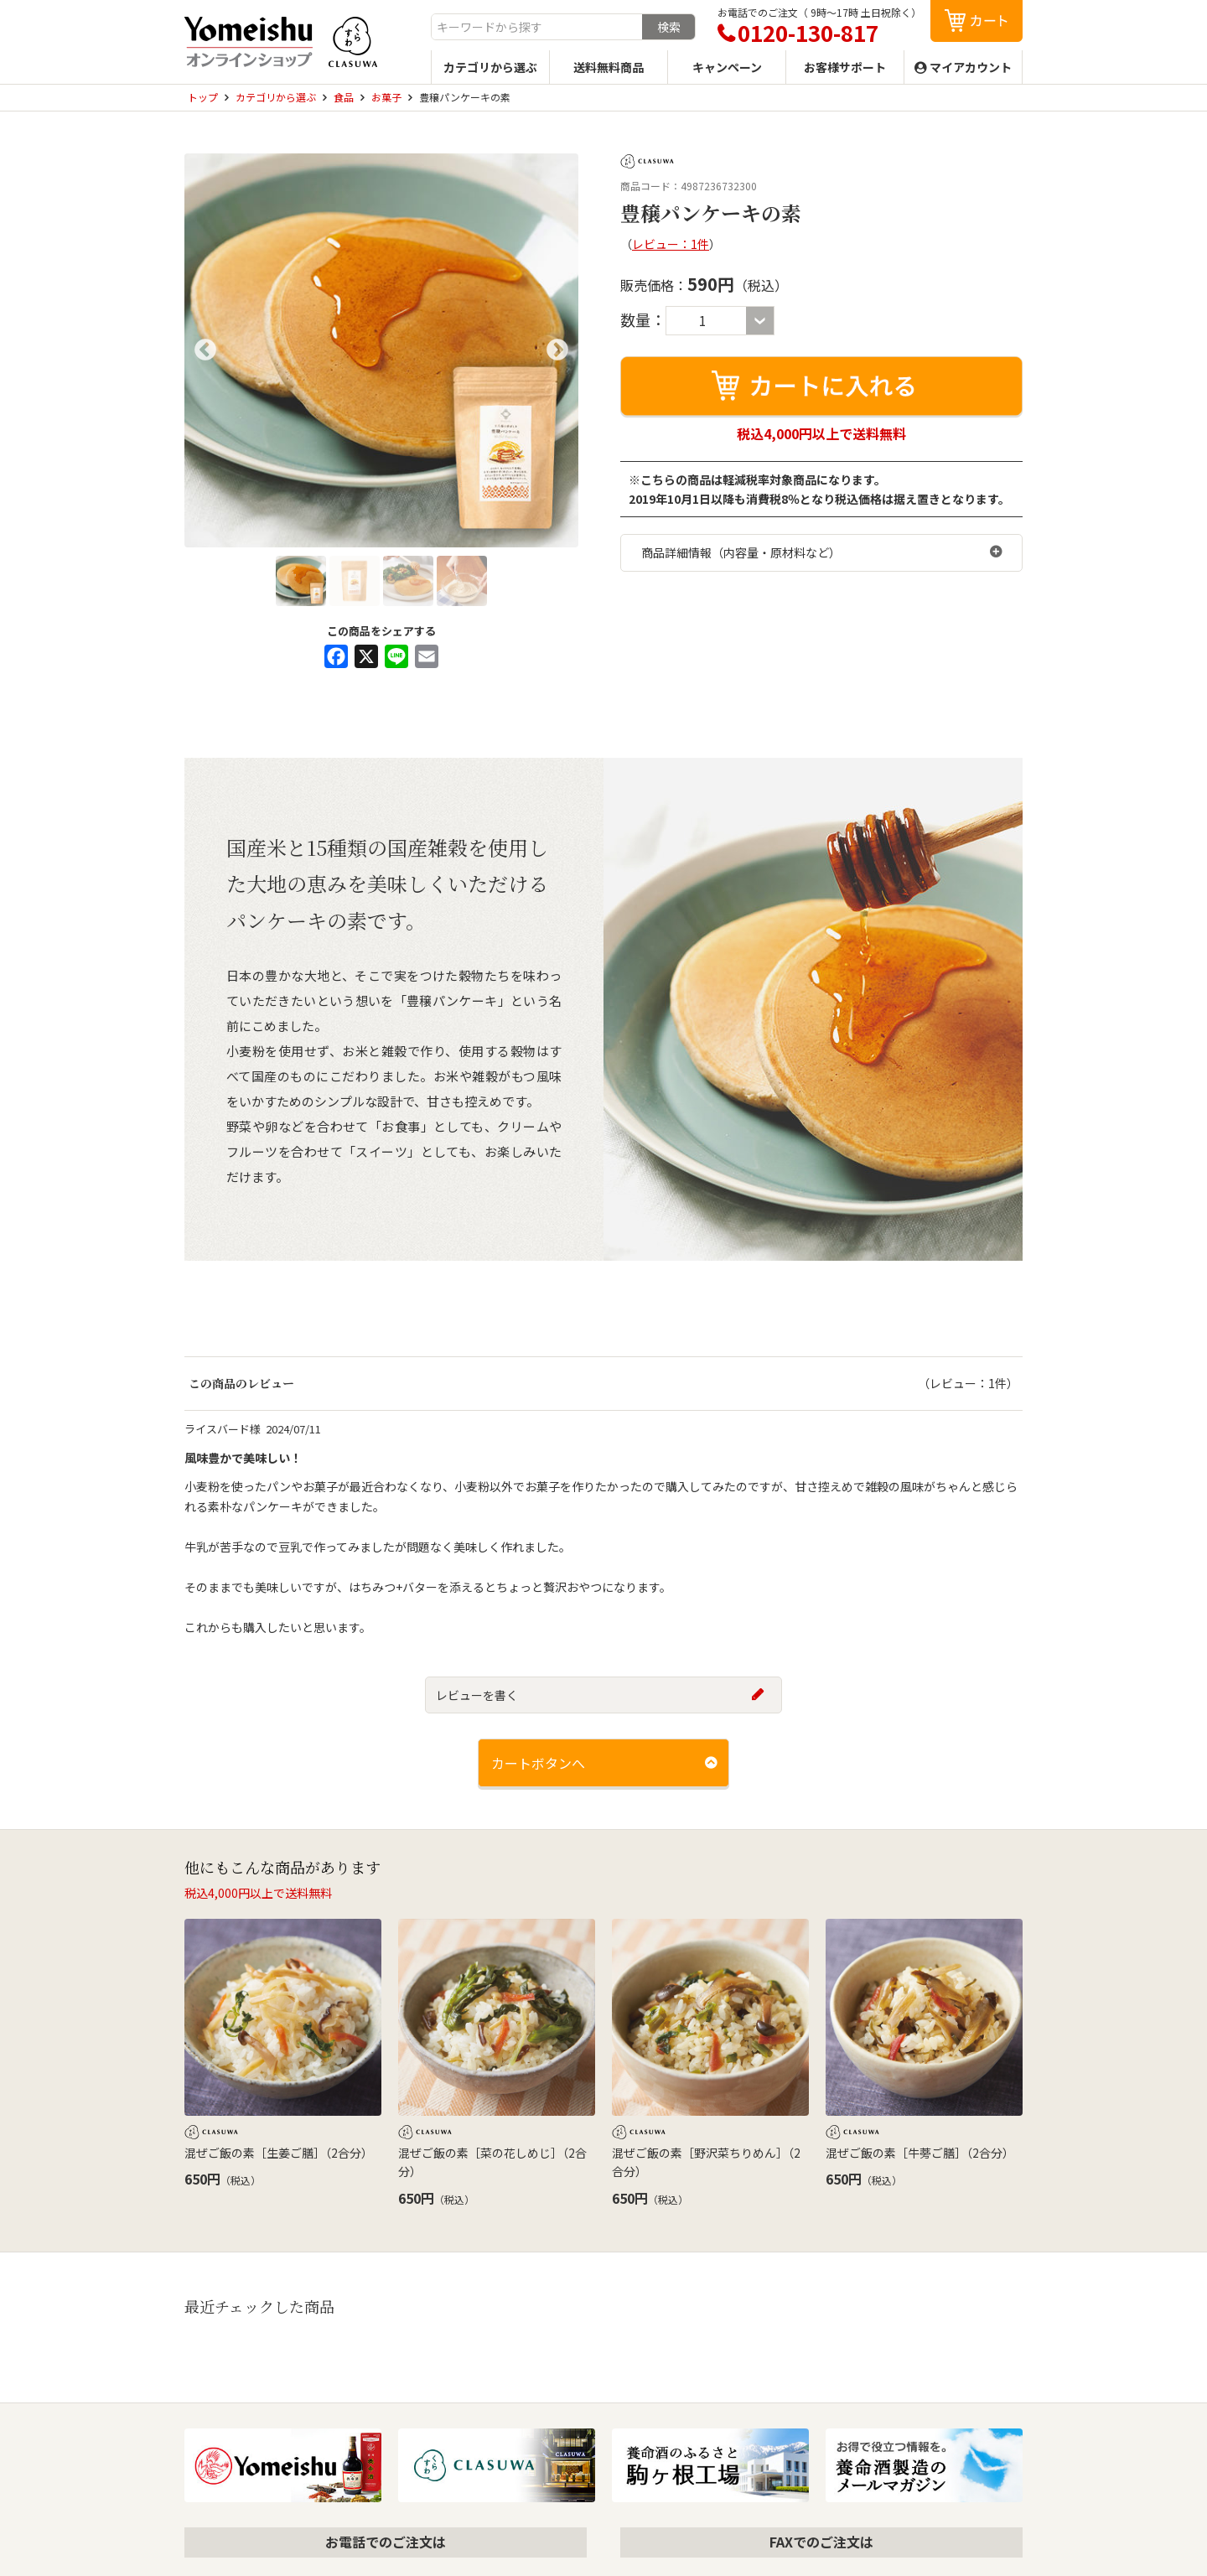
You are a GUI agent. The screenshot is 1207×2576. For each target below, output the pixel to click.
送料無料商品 (608, 67)
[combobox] (537, 26)
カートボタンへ (538, 1763)
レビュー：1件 (670, 244)
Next (557, 350)
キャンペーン (727, 67)
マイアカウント (971, 67)
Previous (205, 350)
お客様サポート (845, 67)
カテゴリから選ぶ (490, 67)
